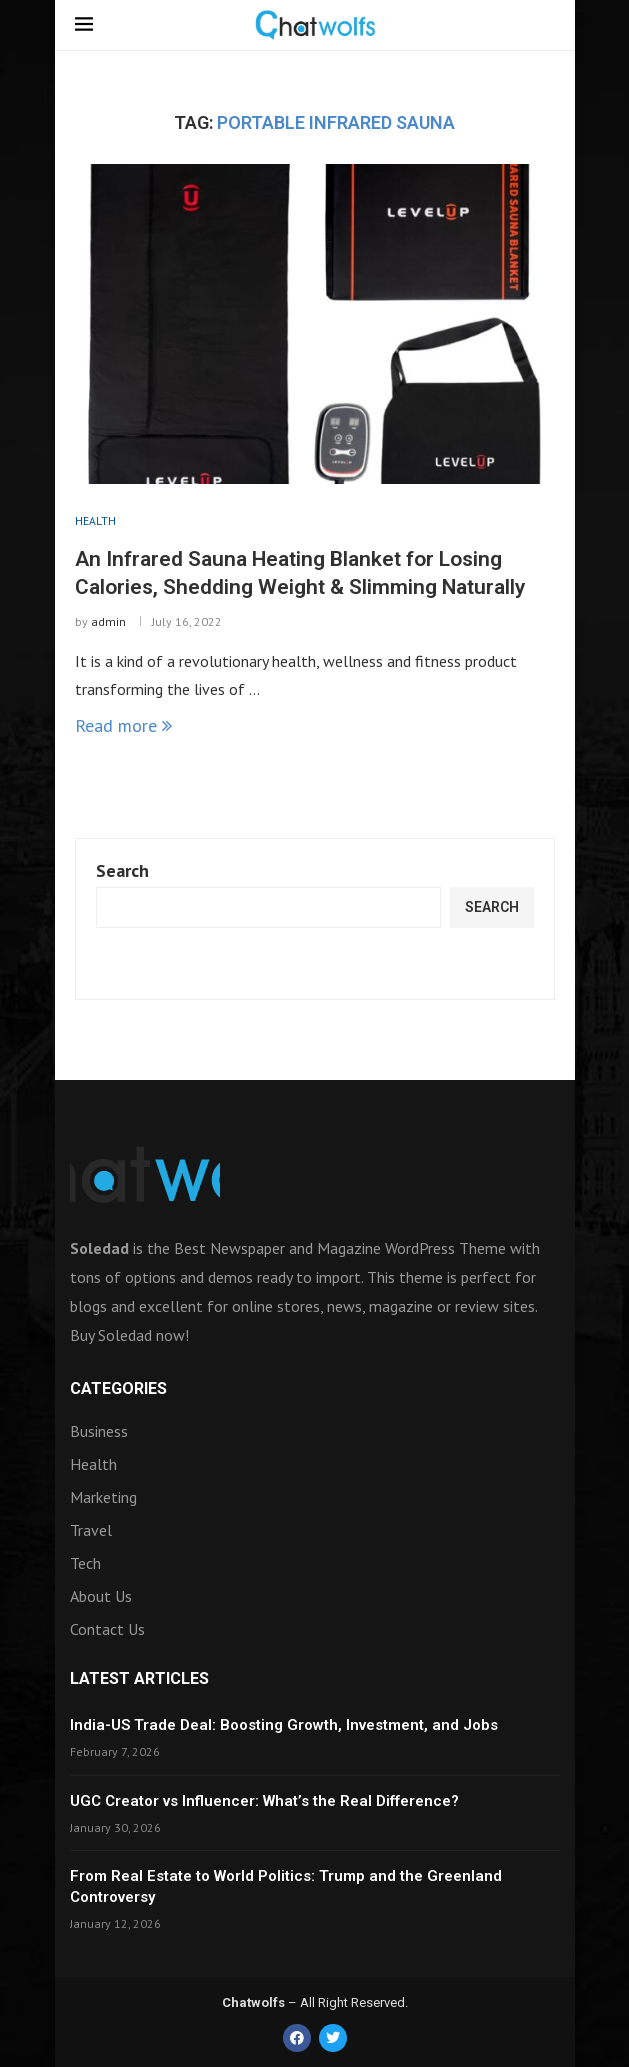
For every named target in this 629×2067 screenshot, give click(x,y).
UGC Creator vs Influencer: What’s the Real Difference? (264, 1801)
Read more (123, 725)
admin (108, 621)
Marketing (103, 1497)
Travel (91, 1530)
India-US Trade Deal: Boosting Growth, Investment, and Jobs (284, 1725)
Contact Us (107, 1629)
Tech (85, 1563)
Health (93, 1464)
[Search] (545, 27)
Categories (118, 1389)
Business (99, 1431)
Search (122, 870)
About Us (101, 1596)
